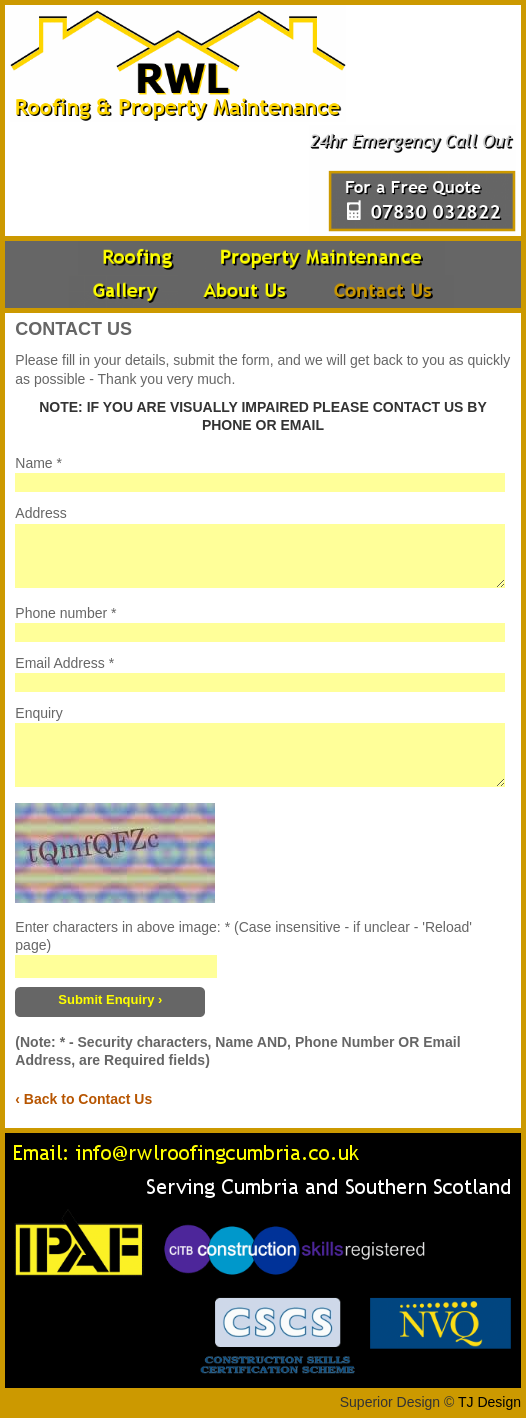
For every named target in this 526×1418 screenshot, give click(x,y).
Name (33, 463)
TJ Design (489, 1402)
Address (40, 513)
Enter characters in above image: (117, 927)
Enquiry (38, 713)
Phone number (61, 613)
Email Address (59, 663)
